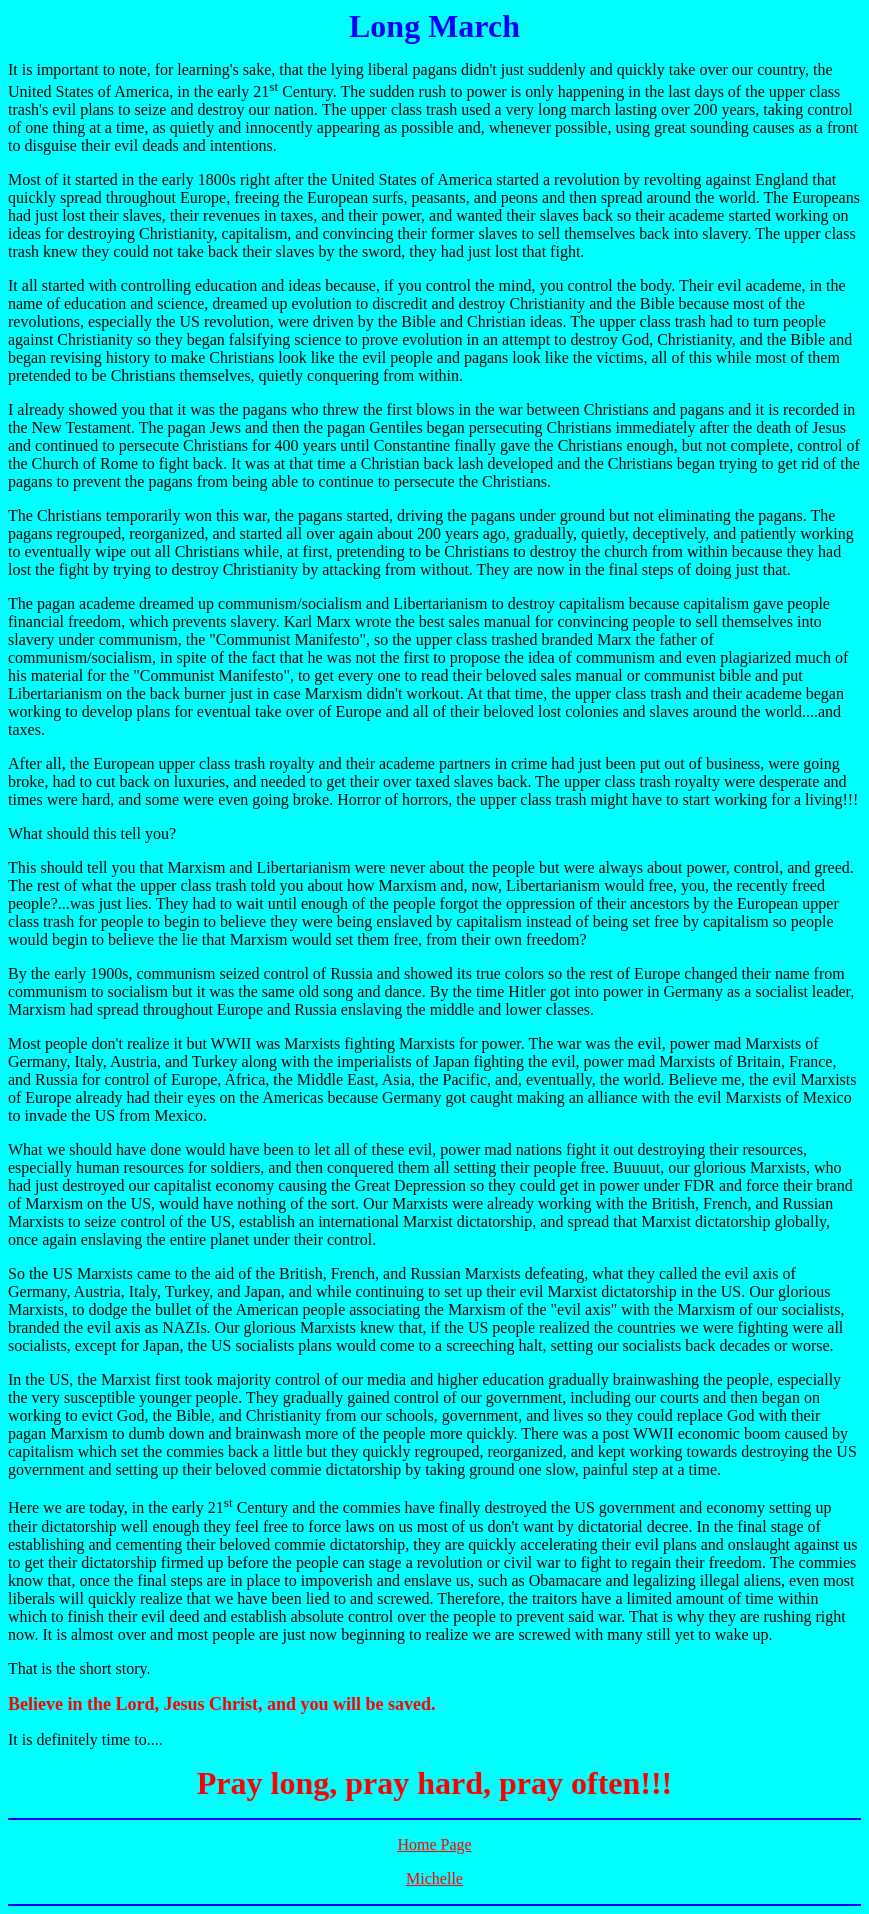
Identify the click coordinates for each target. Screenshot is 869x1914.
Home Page (434, 1844)
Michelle (434, 1878)
